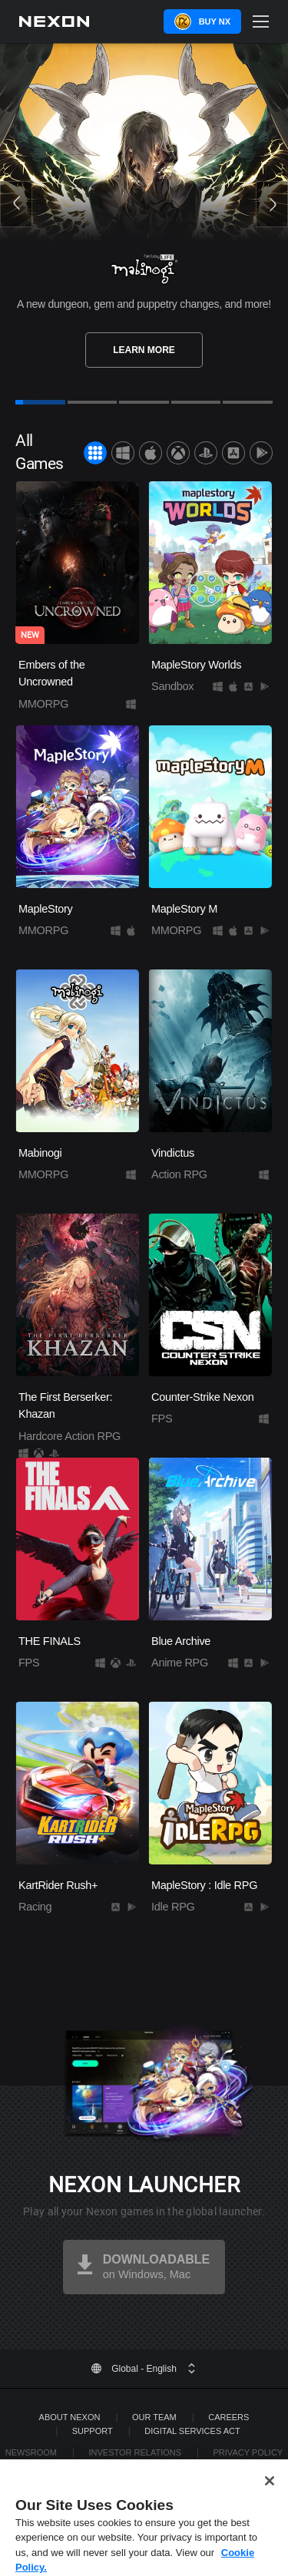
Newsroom (31, 2452)
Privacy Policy (248, 2452)
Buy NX (214, 21)
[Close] (269, 2492)
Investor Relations (134, 2452)
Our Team (154, 2417)
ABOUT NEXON (70, 2417)
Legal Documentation (155, 2466)
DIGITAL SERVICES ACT (192, 2431)
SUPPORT (92, 2431)
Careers (228, 2417)
